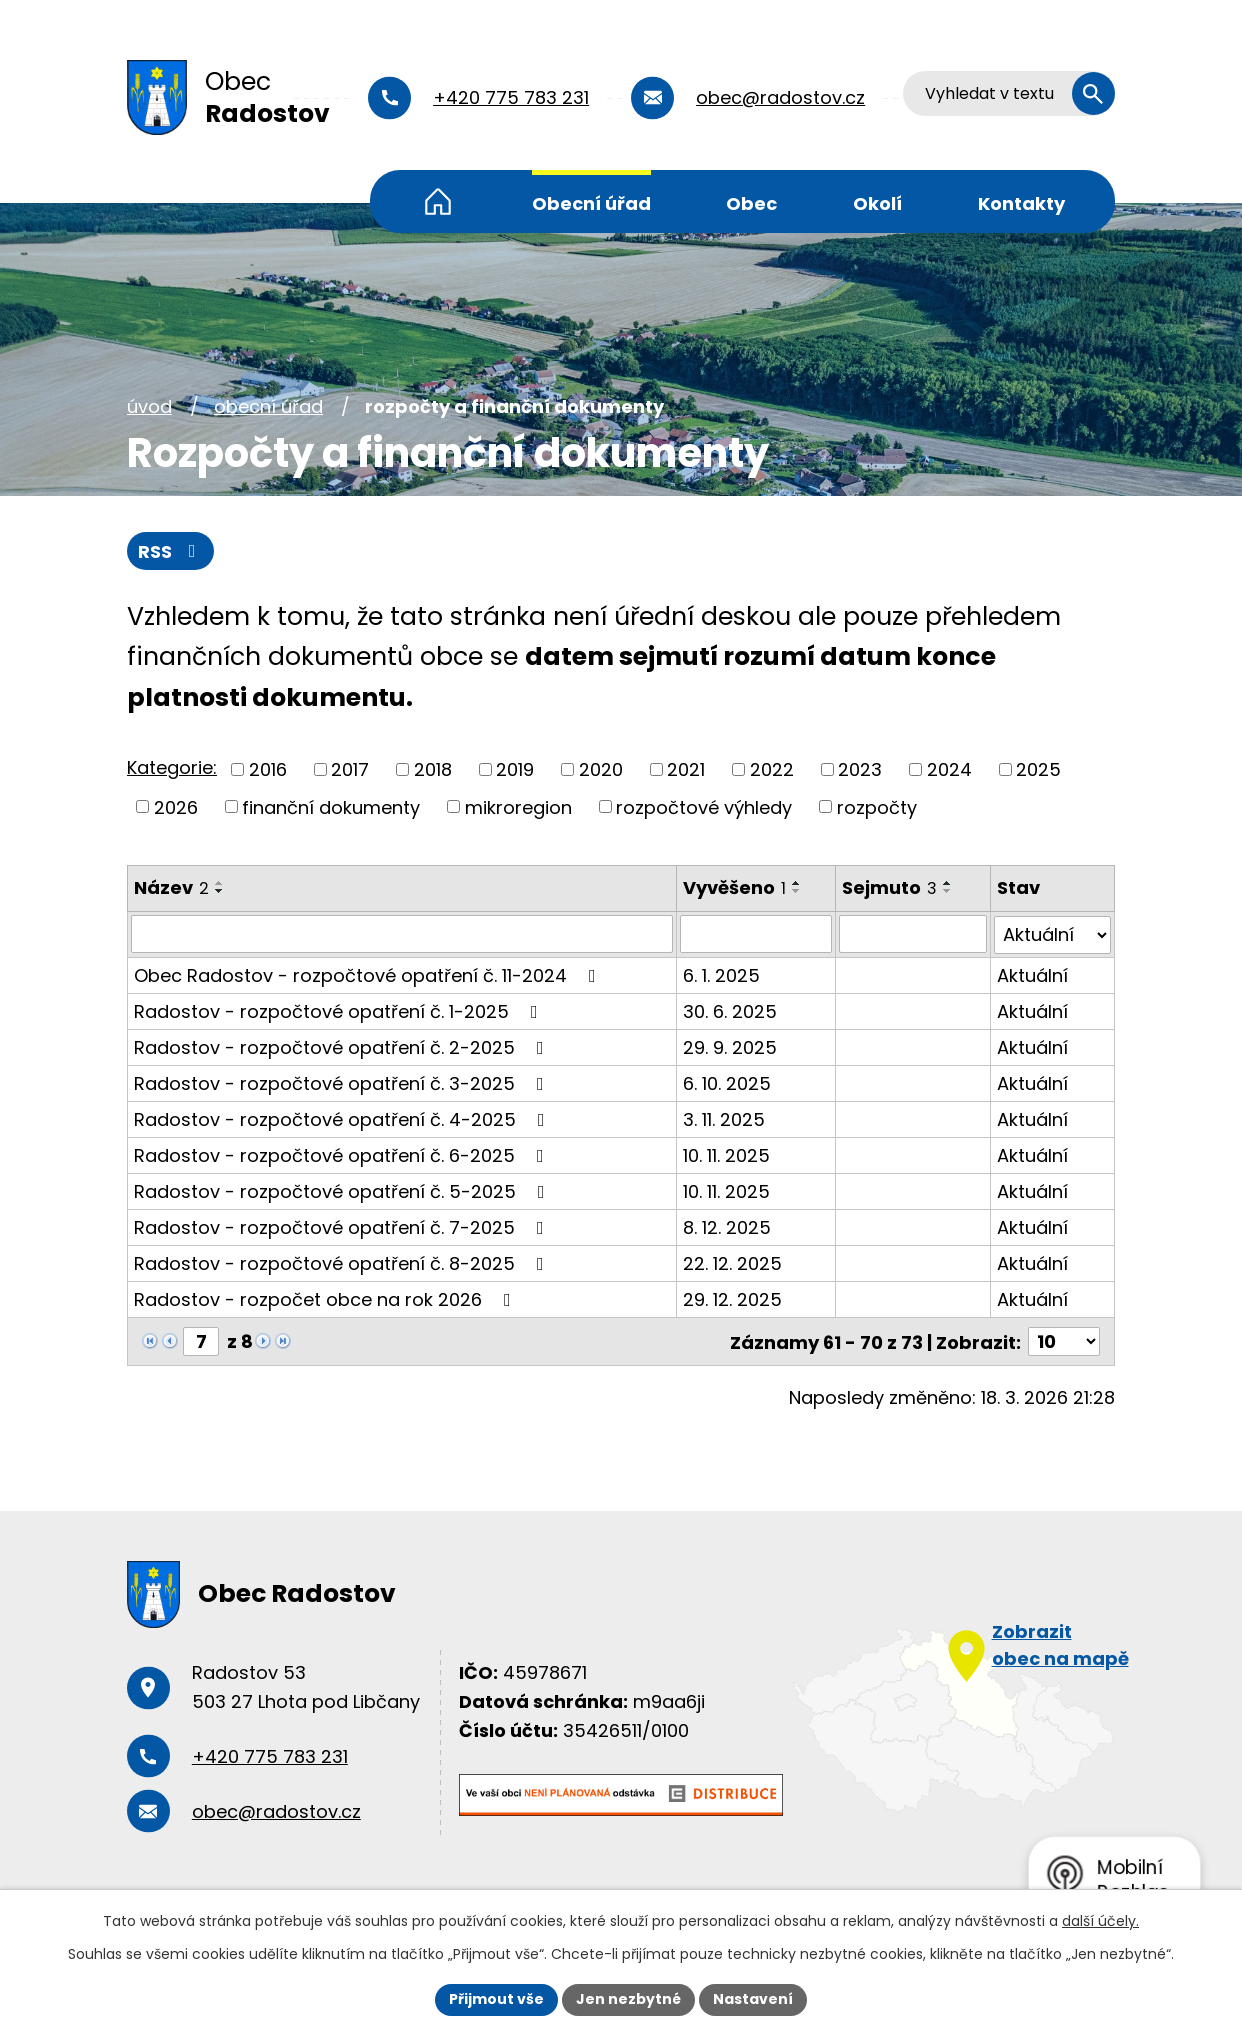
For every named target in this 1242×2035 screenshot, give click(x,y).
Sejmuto (889, 887)
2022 (772, 769)
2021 (686, 769)
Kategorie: (172, 767)
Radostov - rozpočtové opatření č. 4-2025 (343, 1118)
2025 (1038, 769)
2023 (860, 769)
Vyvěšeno (734, 887)
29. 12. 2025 (732, 1298)
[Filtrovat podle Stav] (1052, 934)
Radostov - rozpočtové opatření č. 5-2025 (343, 1190)
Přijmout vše (496, 1999)
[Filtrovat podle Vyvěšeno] (756, 934)
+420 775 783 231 (511, 97)
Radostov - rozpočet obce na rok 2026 (326, 1298)
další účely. (1100, 1921)
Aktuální (1032, 974)
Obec (751, 203)
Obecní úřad (591, 203)
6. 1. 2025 (721, 974)
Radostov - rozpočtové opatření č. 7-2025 (343, 1226)
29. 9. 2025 (730, 1046)
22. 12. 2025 (732, 1262)
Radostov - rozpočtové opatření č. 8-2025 (343, 1262)
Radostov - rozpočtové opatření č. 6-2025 (343, 1154)
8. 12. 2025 (727, 1226)
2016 (268, 769)
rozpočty (877, 806)
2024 (949, 769)
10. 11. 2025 (726, 1154)
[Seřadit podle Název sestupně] (220, 891)
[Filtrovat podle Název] (402, 934)
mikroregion (518, 806)
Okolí (877, 203)
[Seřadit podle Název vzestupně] (220, 883)
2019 (515, 769)
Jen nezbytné (628, 1999)
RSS (171, 551)
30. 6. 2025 (730, 1010)
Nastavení (753, 1999)
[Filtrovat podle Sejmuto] (913, 934)
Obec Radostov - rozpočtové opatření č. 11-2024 (369, 974)
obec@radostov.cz (780, 97)
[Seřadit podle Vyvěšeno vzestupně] (797, 883)
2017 (350, 769)
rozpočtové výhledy (704, 806)
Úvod (438, 201)
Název (171, 887)
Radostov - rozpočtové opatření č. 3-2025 (343, 1082)
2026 (176, 806)
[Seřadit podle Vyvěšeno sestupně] (797, 891)
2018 (433, 769)
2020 (601, 769)
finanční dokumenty (331, 806)
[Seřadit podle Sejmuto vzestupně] (948, 883)
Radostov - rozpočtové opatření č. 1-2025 (340, 1010)
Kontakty (1021, 203)
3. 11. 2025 (724, 1118)
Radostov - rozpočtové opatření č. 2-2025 (343, 1046)
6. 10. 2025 (727, 1082)
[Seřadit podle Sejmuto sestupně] (948, 891)
